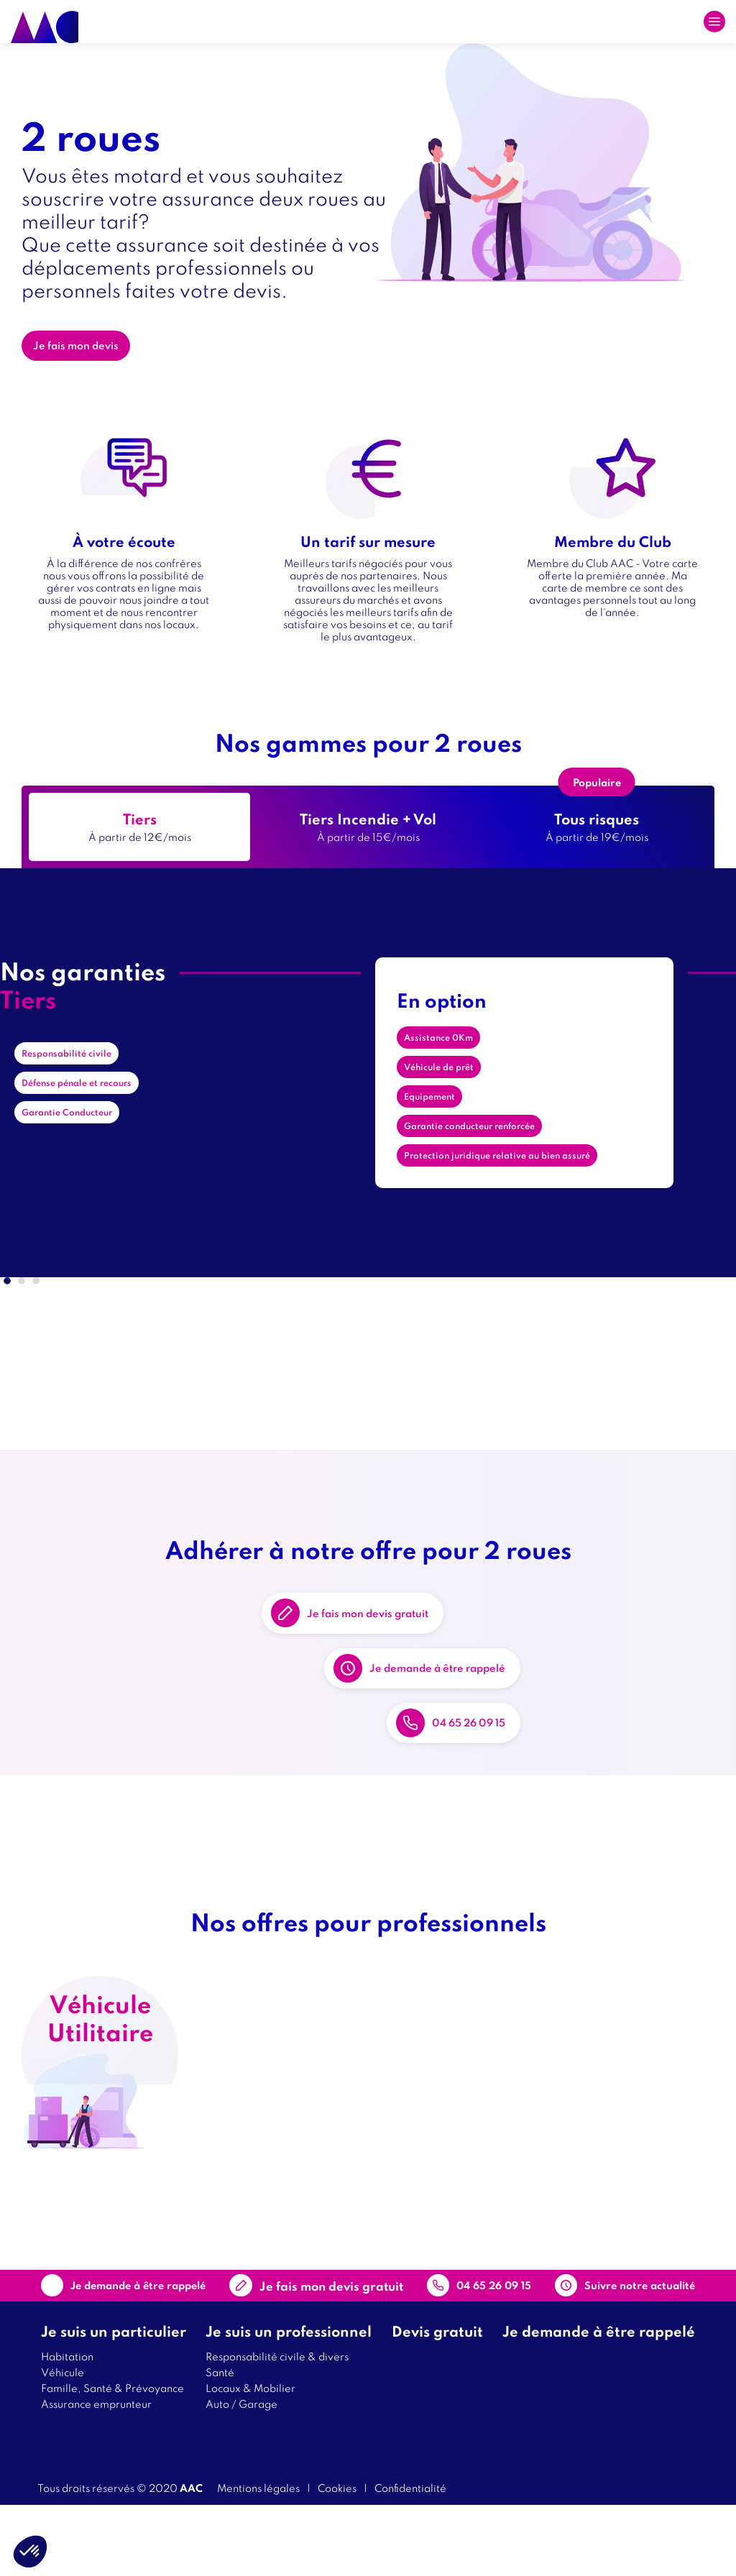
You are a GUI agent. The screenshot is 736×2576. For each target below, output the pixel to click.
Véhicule (62, 2443)
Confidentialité (410, 2558)
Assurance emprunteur (96, 2474)
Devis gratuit (437, 2401)
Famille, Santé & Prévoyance (112, 2458)
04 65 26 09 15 (495, 1790)
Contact (324, 2346)
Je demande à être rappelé (468, 1697)
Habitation (67, 2427)
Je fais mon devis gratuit (397, 1603)
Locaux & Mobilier (250, 2458)
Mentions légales (258, 2558)
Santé (220, 2443)
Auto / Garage (241, 2474)
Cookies (337, 2558)
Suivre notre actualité (606, 2347)
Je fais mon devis (86, 348)
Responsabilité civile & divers (277, 2427)
